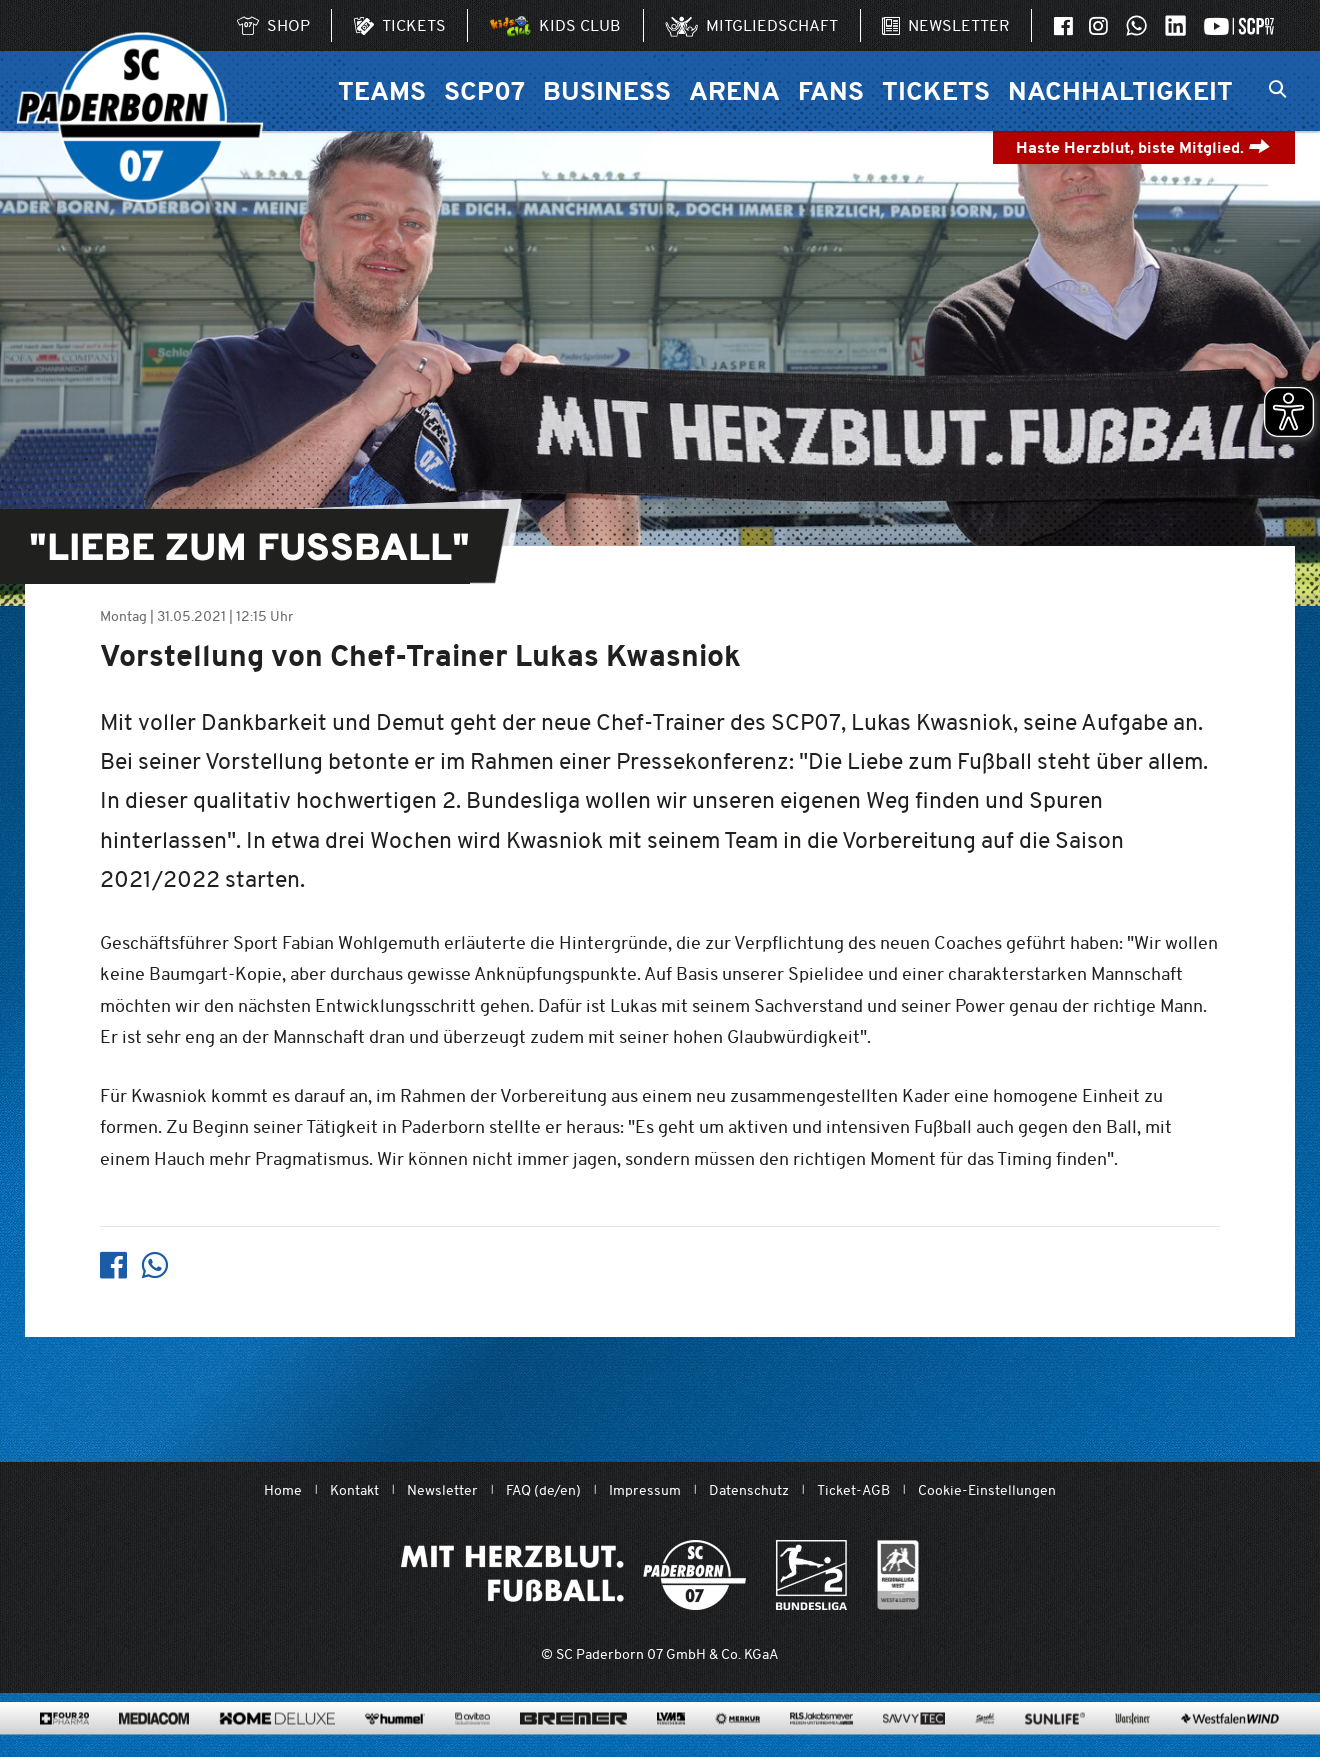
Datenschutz (749, 1490)
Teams (382, 90)
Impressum (645, 1490)
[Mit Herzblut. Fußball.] (573, 1575)
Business (607, 90)
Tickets (936, 90)
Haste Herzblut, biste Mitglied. (1143, 147)
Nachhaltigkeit (1120, 90)
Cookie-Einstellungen (987, 1490)
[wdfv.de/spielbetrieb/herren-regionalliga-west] (898, 1575)
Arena (734, 90)
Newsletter (442, 1490)
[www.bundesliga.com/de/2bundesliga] (811, 1575)
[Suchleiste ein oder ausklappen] (1277, 91)
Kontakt (354, 1490)
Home (283, 1490)
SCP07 (484, 90)
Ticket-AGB (853, 1490)
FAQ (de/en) (543, 1490)
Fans (831, 90)
